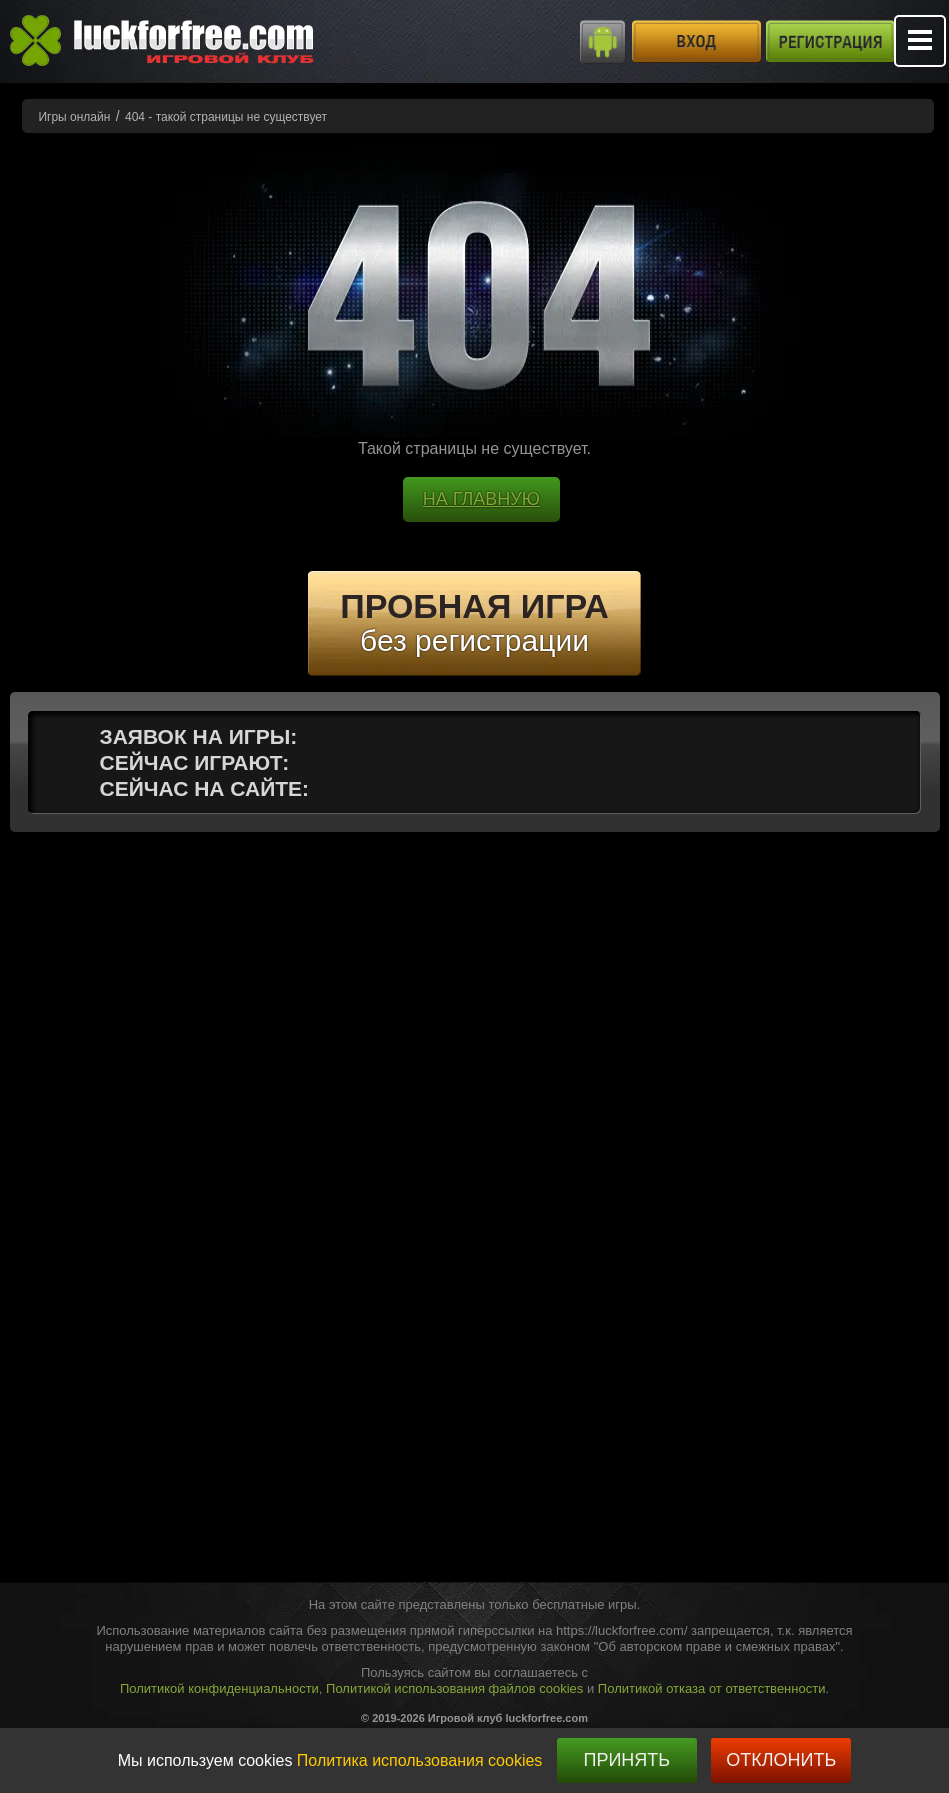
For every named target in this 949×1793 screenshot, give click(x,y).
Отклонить (781, 1760)
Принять (626, 1760)
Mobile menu (920, 41)
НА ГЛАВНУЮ (481, 499)
